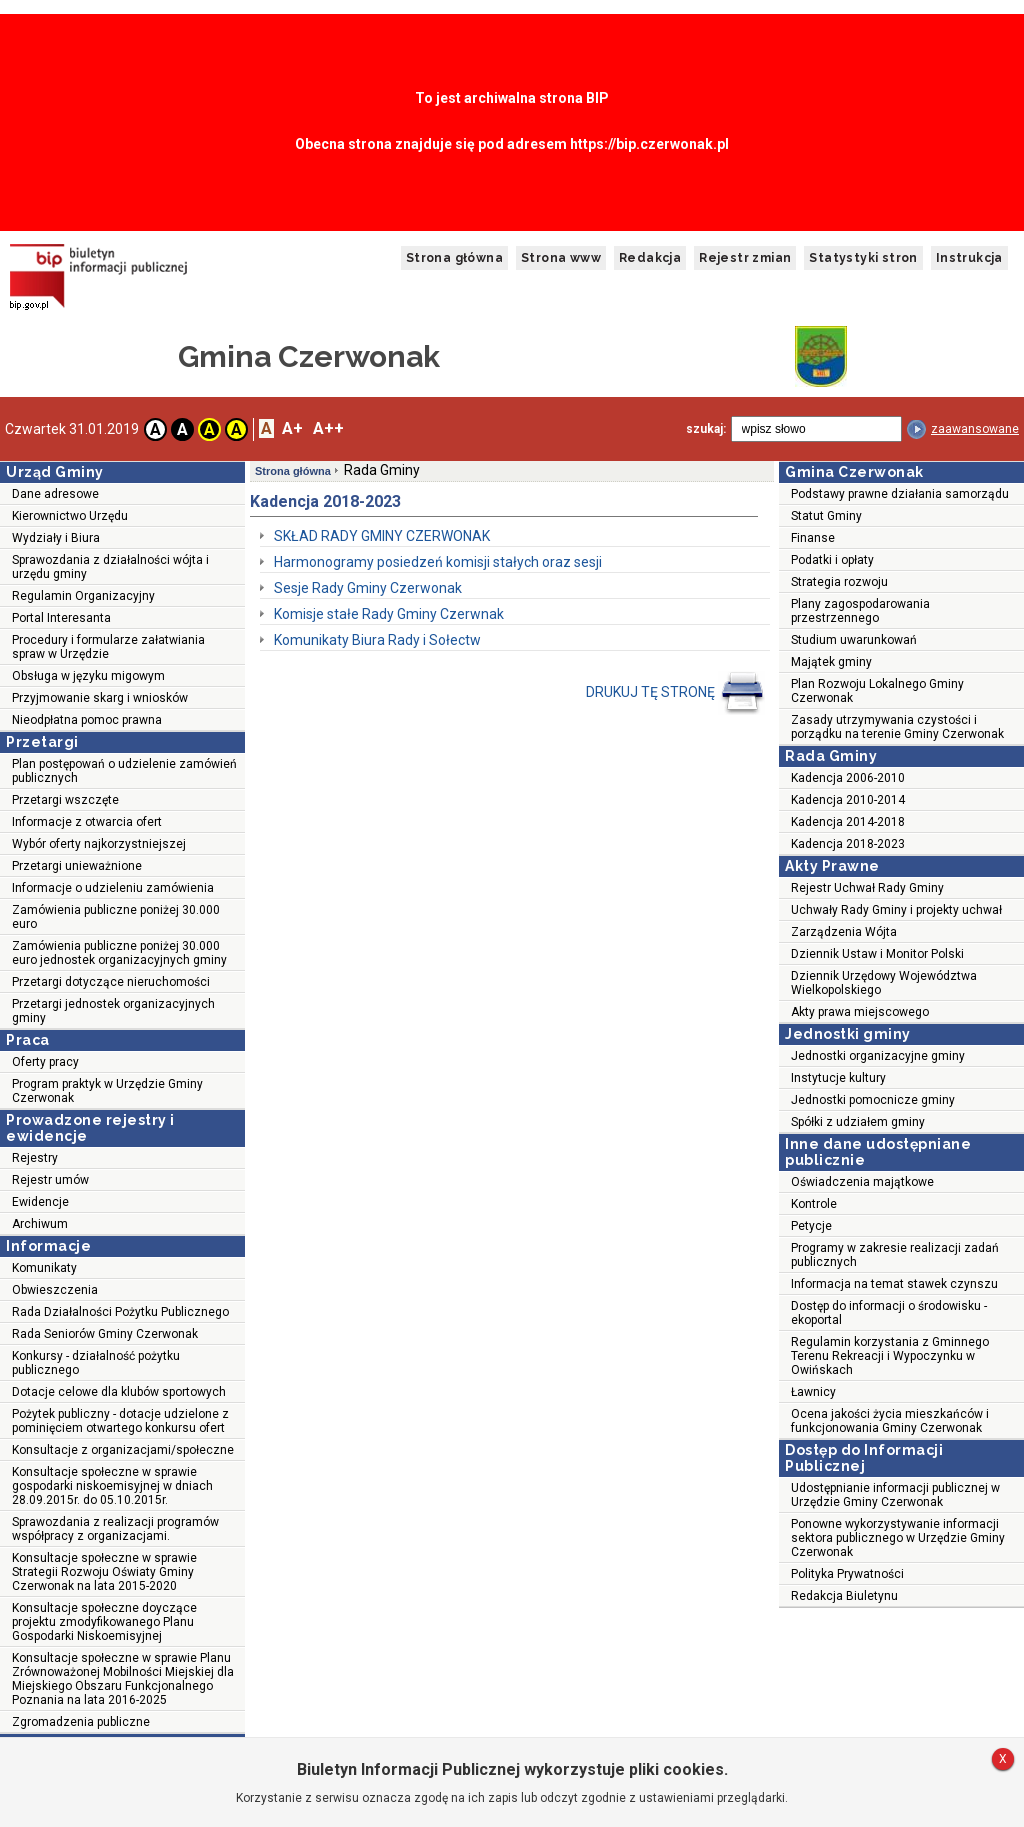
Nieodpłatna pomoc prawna (87, 720)
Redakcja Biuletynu (844, 1596)
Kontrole (814, 1204)
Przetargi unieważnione (77, 866)
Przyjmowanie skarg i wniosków (100, 698)
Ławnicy (813, 1392)
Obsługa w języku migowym (88, 676)
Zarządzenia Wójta (844, 932)
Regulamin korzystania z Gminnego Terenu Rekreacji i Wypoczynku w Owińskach (890, 1356)
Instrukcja (969, 258)
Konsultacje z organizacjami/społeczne (123, 1450)
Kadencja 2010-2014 (848, 800)
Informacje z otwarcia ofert (87, 822)
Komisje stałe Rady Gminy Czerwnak (389, 614)
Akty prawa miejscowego (860, 1012)
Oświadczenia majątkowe (862, 1182)
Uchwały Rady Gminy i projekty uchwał (896, 910)
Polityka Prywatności (847, 1574)
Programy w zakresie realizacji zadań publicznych (895, 1255)
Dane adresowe (55, 494)
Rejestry (35, 1158)
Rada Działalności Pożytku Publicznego (120, 1312)
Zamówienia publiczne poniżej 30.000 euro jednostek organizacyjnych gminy (119, 953)
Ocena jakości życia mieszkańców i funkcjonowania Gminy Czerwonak (890, 1421)
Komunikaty (44, 1268)
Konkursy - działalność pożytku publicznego (96, 1363)
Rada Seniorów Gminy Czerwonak (105, 1334)
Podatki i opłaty (832, 560)
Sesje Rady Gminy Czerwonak (368, 588)
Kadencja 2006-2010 (848, 778)
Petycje (811, 1226)
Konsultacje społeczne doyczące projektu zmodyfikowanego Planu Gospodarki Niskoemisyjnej (104, 1622)
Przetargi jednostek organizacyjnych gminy (113, 1011)
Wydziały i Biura (56, 538)
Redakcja (650, 258)
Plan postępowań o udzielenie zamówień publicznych (124, 771)
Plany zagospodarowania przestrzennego (860, 611)
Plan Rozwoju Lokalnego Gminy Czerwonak (877, 691)
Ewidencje (40, 1202)
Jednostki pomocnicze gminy (873, 1100)
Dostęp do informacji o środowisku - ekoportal (889, 1313)
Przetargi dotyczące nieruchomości (111, 982)
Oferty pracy (45, 1062)
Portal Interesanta (61, 618)
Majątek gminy (831, 662)
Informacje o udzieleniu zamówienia (113, 888)
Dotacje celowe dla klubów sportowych (119, 1392)
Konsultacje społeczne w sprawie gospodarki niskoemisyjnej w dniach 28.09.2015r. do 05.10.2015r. (112, 1486)
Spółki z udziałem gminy (858, 1122)
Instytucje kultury (838, 1078)
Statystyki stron (863, 258)
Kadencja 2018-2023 (848, 844)
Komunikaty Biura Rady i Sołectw (377, 640)
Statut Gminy (826, 516)
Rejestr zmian (745, 258)
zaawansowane (975, 429)
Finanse (813, 538)
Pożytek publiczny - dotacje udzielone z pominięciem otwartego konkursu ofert (120, 1421)
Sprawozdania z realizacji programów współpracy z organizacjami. (115, 1529)
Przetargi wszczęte (65, 800)
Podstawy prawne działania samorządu (900, 494)
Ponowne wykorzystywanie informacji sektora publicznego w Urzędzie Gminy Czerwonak (898, 1538)
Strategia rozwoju (839, 582)
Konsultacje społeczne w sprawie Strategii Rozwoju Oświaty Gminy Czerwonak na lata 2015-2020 (104, 1572)
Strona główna (454, 258)
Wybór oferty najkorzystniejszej (99, 844)
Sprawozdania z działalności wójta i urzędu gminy (110, 567)
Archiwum (40, 1224)
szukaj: (706, 429)
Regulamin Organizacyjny (83, 596)
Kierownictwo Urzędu (70, 516)
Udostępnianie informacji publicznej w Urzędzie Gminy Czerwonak (895, 1495)
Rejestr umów (50, 1180)
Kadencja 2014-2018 (848, 822)
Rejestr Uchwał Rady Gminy (867, 888)
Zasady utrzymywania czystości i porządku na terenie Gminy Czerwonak (897, 727)
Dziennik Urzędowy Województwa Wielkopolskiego (884, 983)
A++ (328, 428)
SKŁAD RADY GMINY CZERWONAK (382, 536)
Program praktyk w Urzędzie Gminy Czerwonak (107, 1091)
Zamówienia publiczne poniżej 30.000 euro (116, 917)
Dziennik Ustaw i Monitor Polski (877, 954)
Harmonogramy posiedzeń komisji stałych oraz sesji (438, 562)
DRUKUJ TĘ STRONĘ (675, 693)
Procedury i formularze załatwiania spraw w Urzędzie (108, 647)
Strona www (561, 258)
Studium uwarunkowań (854, 640)
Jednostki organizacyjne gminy (878, 1056)
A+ (292, 428)
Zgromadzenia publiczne (81, 1722)
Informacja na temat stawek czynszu (894, 1284)
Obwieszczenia (55, 1290)
